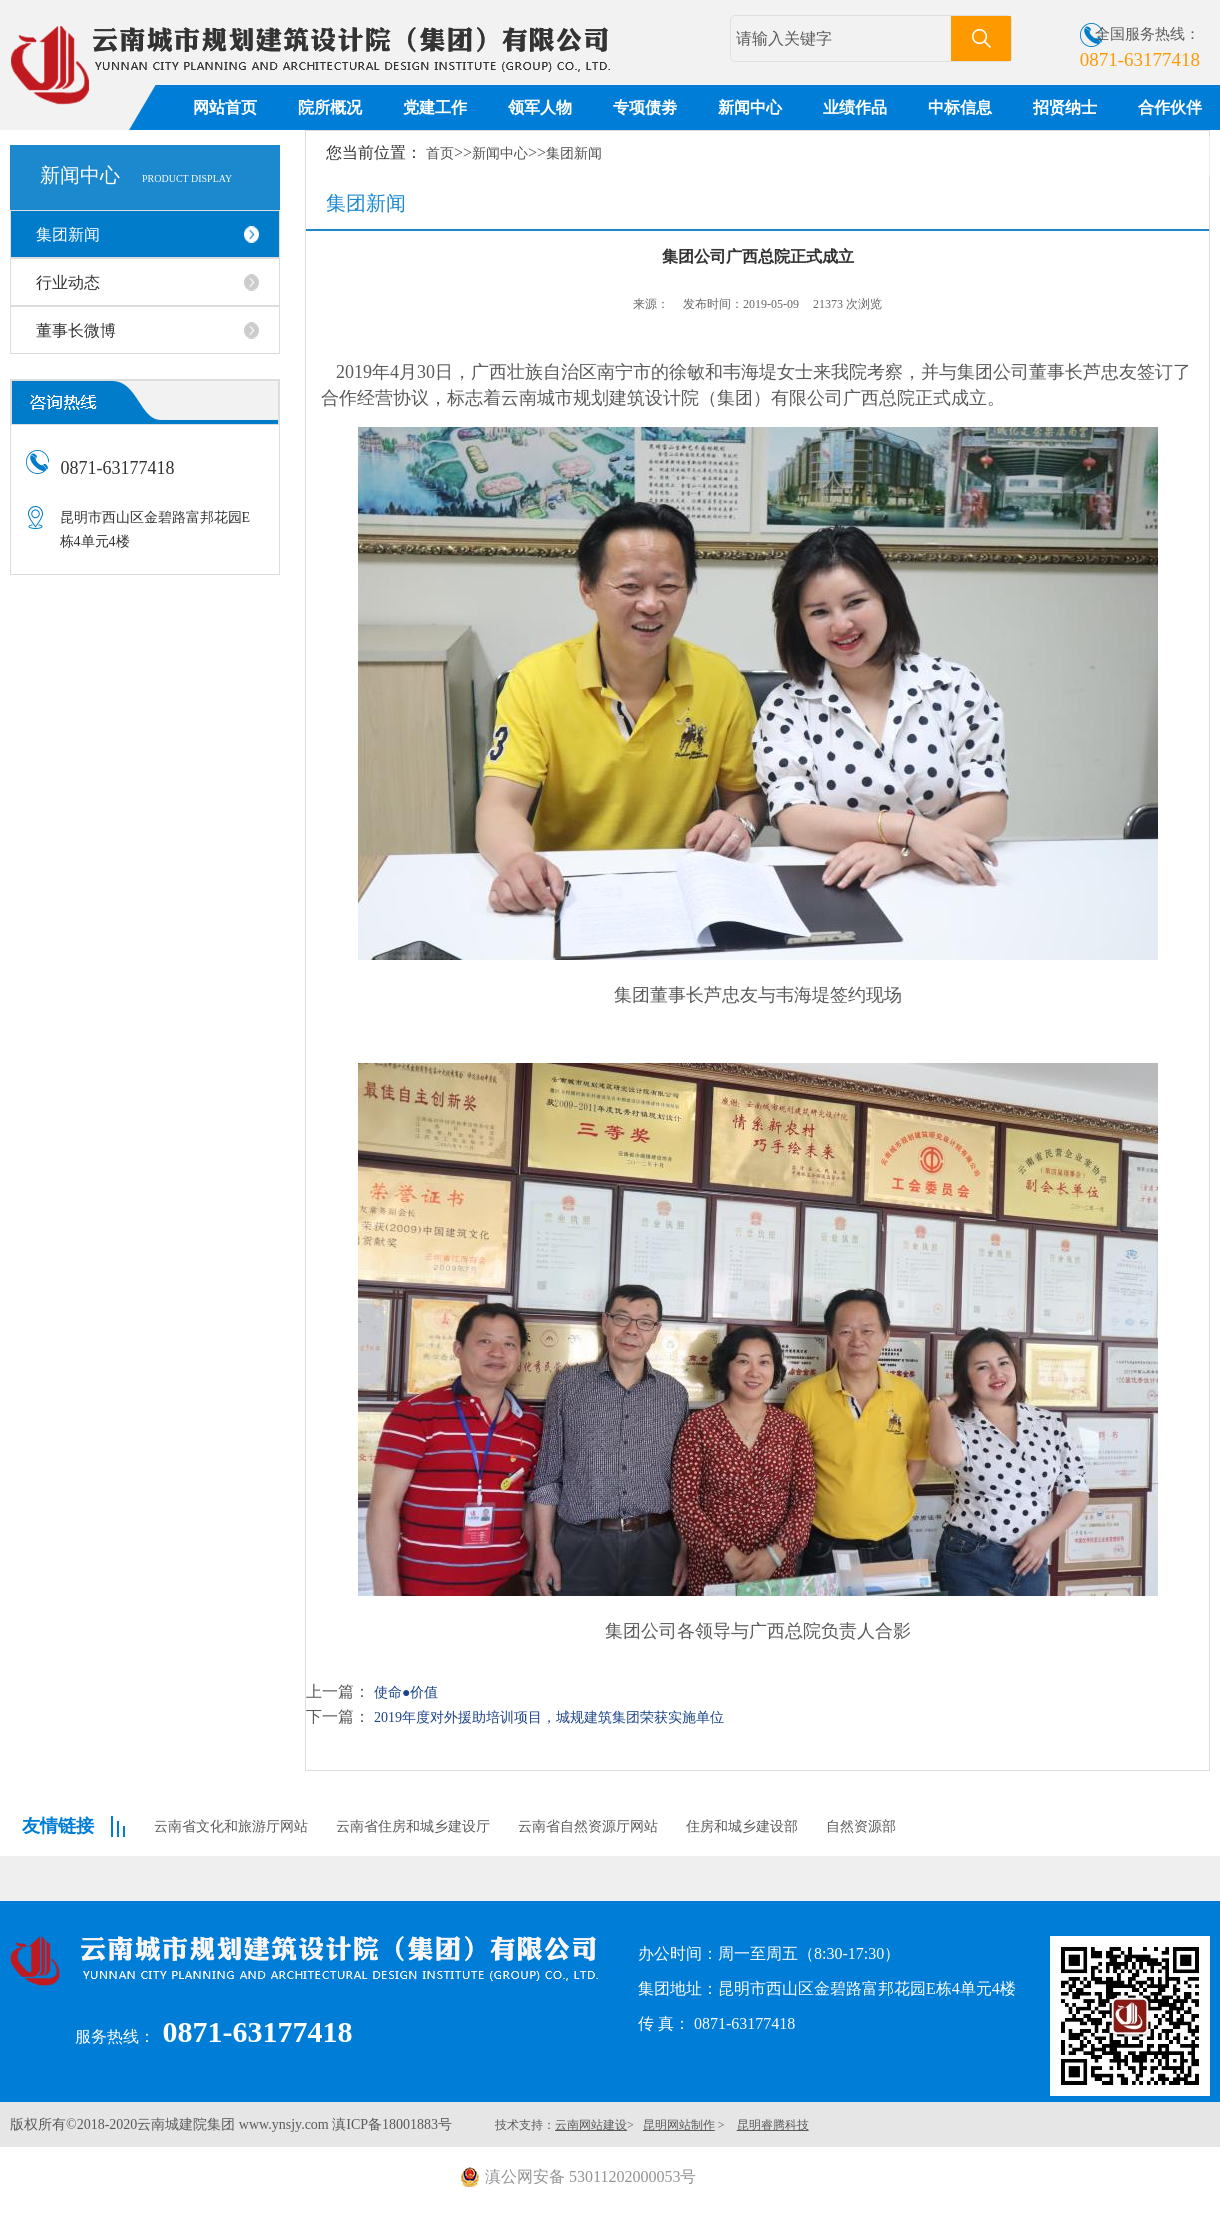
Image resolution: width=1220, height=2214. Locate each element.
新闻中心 (750, 107)
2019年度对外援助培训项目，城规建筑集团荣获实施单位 (549, 1717)
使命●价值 (406, 1692)
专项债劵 (645, 107)
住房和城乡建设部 (742, 1826)
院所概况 (330, 107)
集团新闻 (574, 153)
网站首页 (225, 107)
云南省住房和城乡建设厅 (413, 1826)
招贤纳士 (1065, 107)
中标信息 (960, 107)
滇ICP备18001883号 (392, 2124)
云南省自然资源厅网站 (588, 1826)
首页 (440, 153)
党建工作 (435, 107)
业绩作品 (855, 107)
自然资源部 (861, 1826)
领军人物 (540, 107)
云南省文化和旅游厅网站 (231, 1826)
